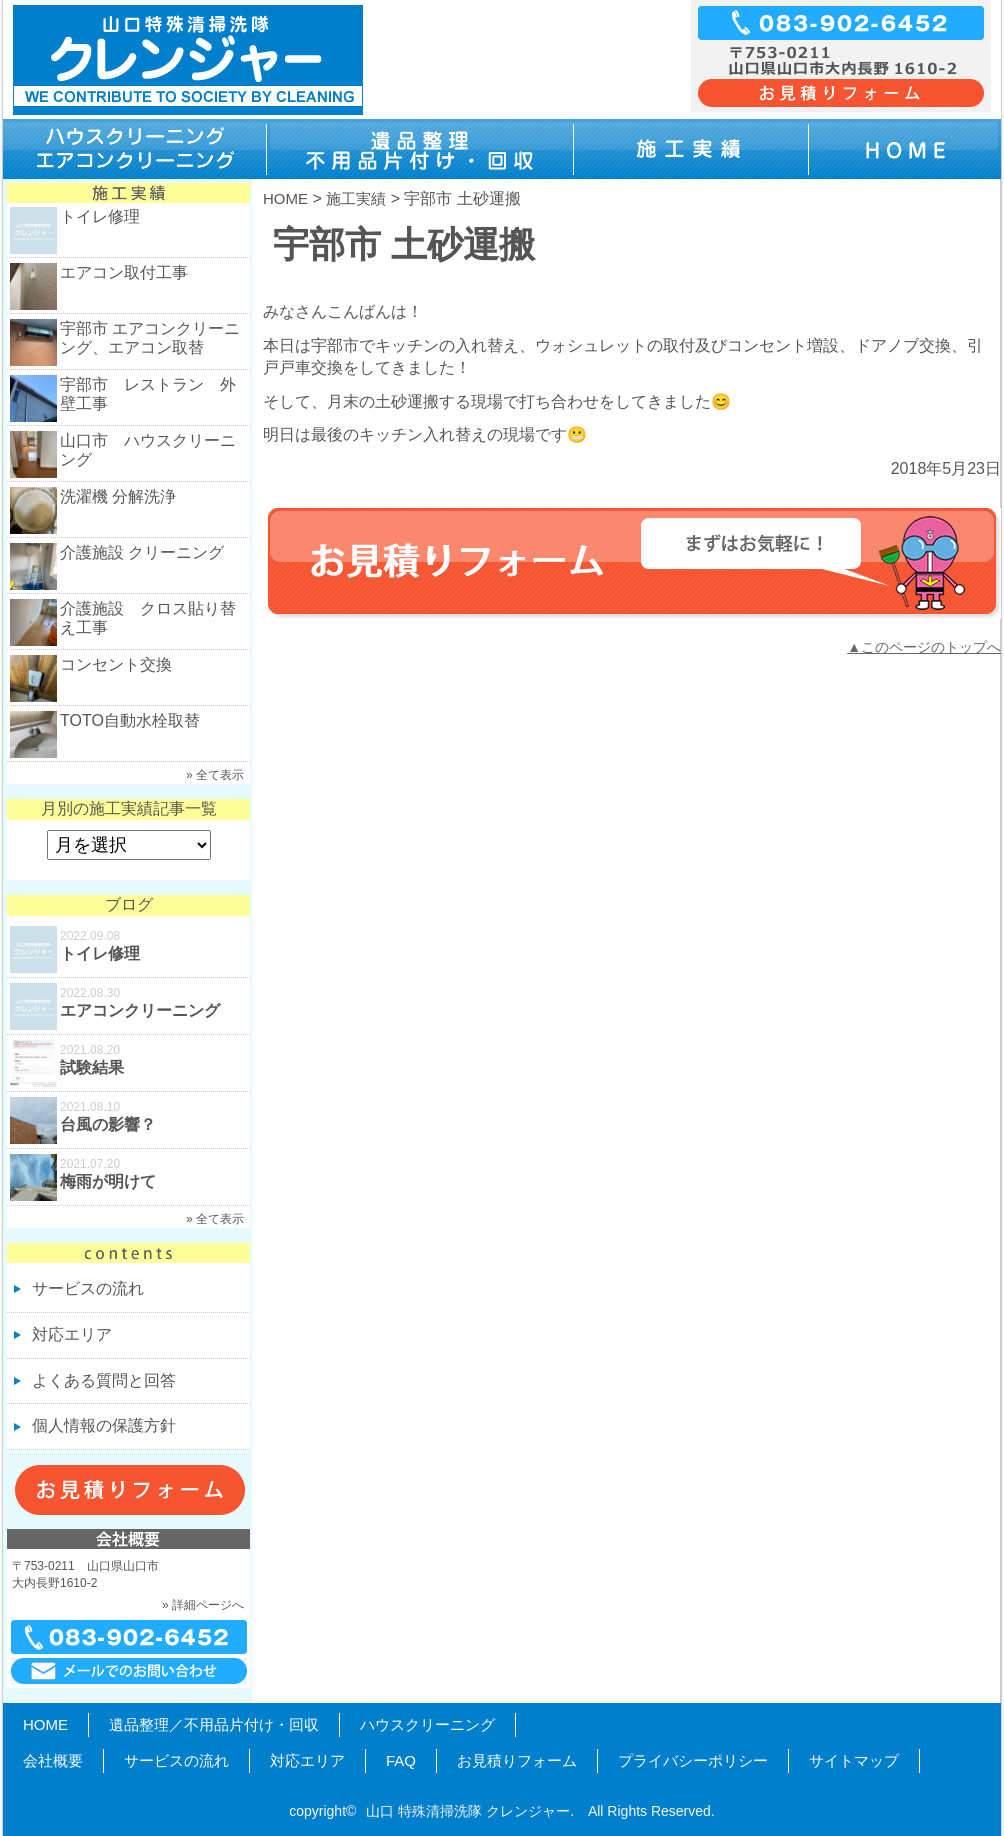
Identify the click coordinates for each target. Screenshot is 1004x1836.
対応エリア (72, 1334)
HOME (285, 198)
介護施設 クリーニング (142, 552)
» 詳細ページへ (203, 1605)
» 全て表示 (215, 775)
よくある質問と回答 (104, 1380)
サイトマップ (854, 1760)
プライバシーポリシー (693, 1760)
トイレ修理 (100, 216)
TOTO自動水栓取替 (130, 720)
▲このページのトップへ (924, 647)
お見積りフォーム (517, 1760)
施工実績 (356, 198)
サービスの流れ (88, 1288)
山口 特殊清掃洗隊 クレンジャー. (470, 1811)
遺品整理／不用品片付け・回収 (214, 1724)
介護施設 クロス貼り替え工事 (148, 618)
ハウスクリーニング (427, 1724)
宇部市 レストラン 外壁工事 (148, 394)
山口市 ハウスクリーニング (148, 450)
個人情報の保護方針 (104, 1425)
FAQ (401, 1760)
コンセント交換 (116, 664)
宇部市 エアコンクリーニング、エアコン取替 (150, 338)
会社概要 (53, 1760)
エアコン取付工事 (124, 272)
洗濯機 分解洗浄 (118, 496)
